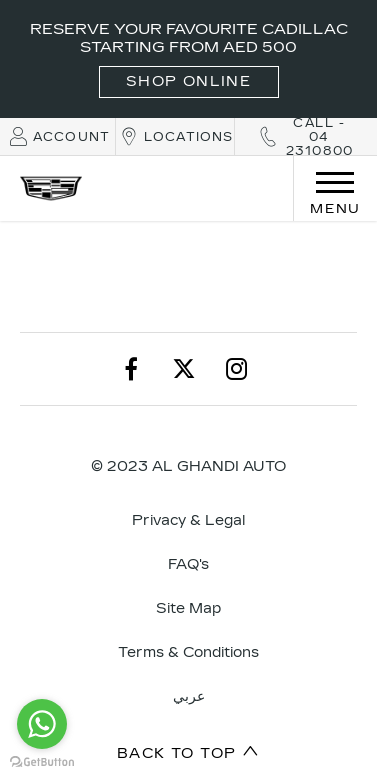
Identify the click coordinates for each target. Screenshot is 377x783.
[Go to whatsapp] (42, 724)
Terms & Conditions (188, 652)
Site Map (188, 608)
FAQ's (188, 564)
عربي (189, 696)
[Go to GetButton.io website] (42, 762)
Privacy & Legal (188, 520)
